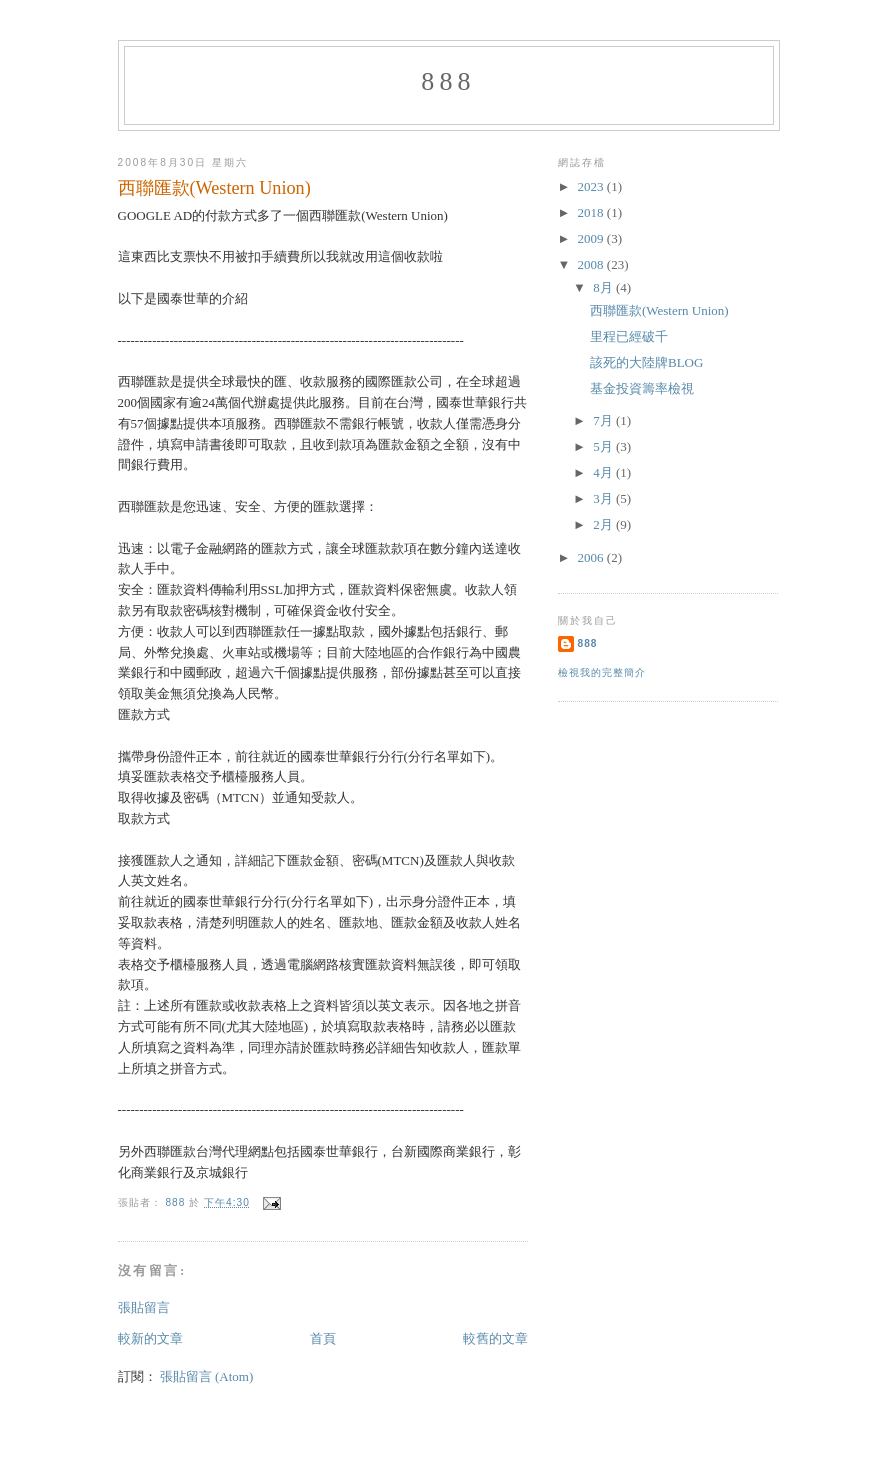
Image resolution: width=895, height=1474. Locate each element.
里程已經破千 (629, 336)
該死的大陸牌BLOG (646, 362)
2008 (592, 264)
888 (448, 81)
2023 (592, 186)
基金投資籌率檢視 (642, 388)
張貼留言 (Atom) (207, 1376)
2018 (592, 212)
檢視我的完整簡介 (602, 672)
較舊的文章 (495, 1338)
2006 (592, 557)
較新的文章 (150, 1338)
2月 (604, 524)
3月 (604, 498)
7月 (604, 420)
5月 (604, 446)
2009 (592, 238)
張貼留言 (144, 1307)
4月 (604, 472)
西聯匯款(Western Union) (659, 310)
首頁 (323, 1338)
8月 (604, 287)
